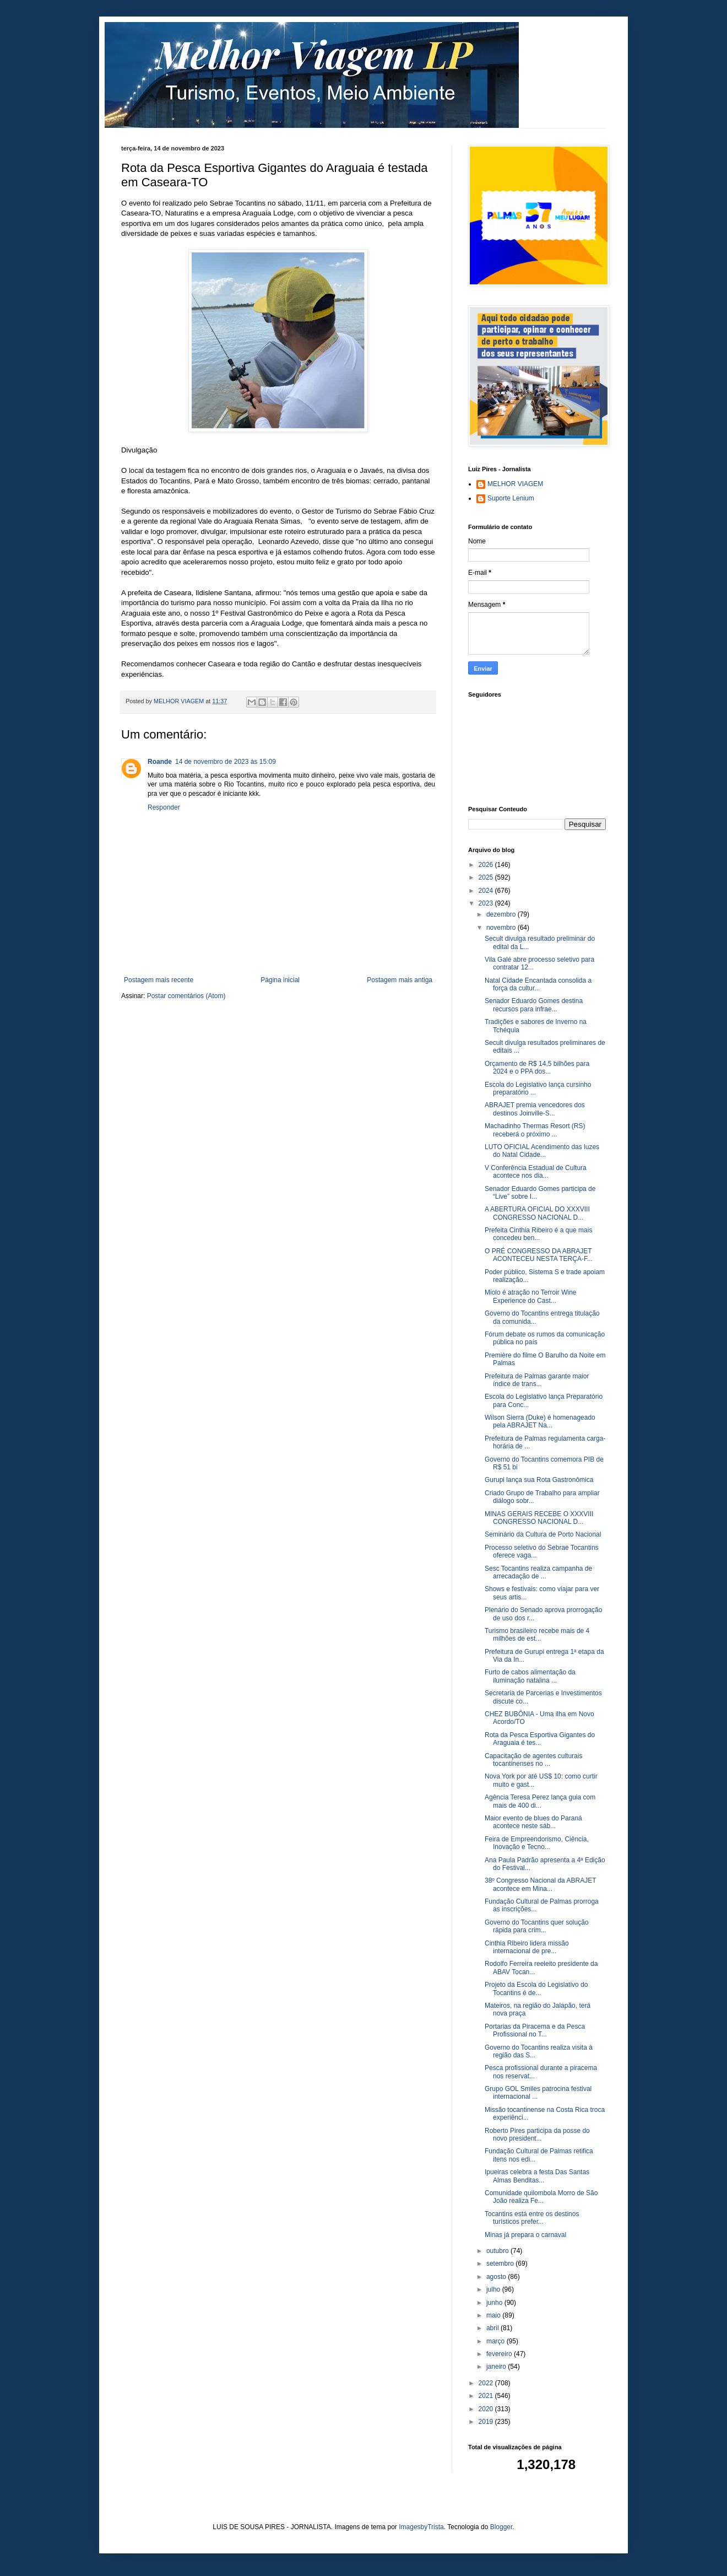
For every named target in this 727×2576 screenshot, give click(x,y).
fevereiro (500, 2354)
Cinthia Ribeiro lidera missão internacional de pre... (527, 1947)
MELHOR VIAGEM (515, 484)
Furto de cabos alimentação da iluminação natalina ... (530, 1676)
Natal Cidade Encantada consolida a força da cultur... (538, 984)
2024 (487, 890)
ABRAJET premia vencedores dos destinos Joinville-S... (535, 1109)
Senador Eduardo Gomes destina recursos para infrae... (534, 1004)
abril (493, 2328)
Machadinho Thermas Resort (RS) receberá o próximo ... (535, 1130)
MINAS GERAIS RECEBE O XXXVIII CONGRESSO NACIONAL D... (539, 1518)
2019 (487, 2422)
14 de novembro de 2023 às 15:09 (225, 762)
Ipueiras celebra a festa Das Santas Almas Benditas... (537, 2176)
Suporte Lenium (510, 498)
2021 (487, 2396)
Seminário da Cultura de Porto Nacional (543, 1534)
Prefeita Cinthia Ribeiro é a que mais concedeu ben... (538, 1234)
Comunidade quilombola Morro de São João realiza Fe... (541, 2197)
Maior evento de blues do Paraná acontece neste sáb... (533, 1822)
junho (495, 2302)
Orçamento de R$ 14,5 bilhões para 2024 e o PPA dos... (537, 1067)
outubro (498, 2251)
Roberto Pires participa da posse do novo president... (537, 2134)
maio (494, 2315)
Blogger (501, 2527)
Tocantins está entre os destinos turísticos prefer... (532, 2217)
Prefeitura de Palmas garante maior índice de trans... (537, 1380)
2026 (487, 865)
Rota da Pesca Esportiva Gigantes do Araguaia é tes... (540, 1739)
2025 (487, 877)
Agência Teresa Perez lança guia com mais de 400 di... (540, 1801)
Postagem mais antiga (399, 980)
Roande (160, 762)
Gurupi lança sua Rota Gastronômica (539, 1480)
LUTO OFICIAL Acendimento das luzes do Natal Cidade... (542, 1150)
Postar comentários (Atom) (186, 996)
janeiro (497, 2366)
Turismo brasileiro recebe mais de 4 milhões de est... (537, 1634)
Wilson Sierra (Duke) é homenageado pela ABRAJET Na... (540, 1421)
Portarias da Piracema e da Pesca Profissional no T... (535, 2030)
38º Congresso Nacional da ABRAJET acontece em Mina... (540, 1884)
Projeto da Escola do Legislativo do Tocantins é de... (536, 1988)
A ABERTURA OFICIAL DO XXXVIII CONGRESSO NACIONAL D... (537, 1213)
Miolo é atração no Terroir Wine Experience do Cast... (531, 1296)
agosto (497, 2277)
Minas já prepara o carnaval (525, 2235)
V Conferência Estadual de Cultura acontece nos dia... (536, 1171)
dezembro (502, 914)
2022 (487, 2383)
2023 (487, 903)
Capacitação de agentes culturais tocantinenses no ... (533, 1759)
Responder (164, 807)
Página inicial (280, 980)
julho (494, 2289)
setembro (501, 2263)
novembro (502, 927)
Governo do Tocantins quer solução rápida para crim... (537, 1926)
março (496, 2341)
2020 (487, 2409)
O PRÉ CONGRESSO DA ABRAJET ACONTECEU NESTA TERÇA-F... (539, 1255)
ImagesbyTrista (421, 2527)
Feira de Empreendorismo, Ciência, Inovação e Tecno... (537, 1843)
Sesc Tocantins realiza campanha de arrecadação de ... (538, 1572)
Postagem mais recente (158, 980)
